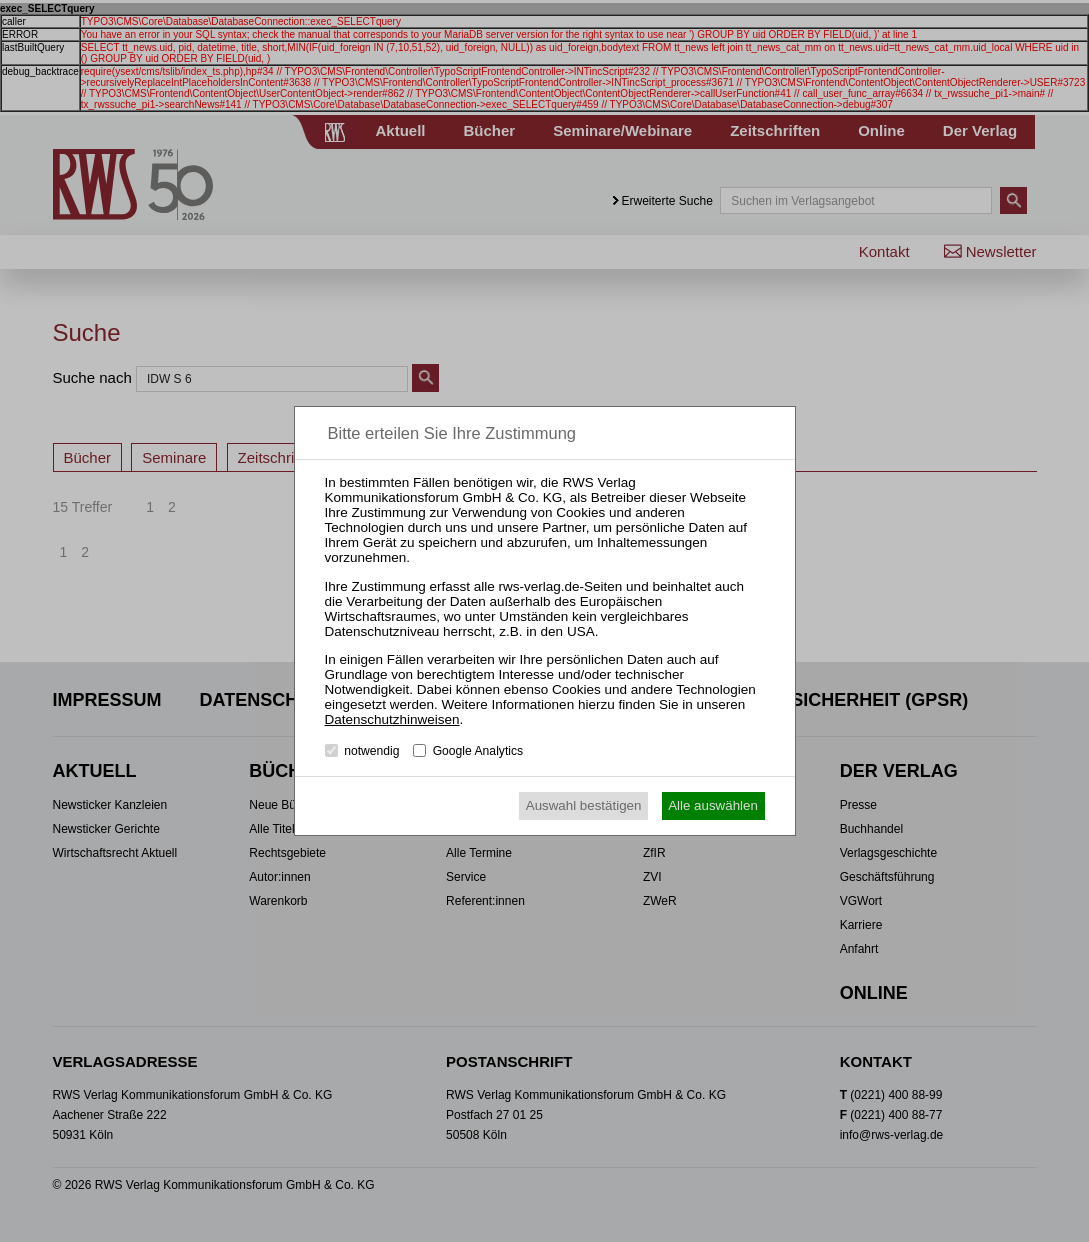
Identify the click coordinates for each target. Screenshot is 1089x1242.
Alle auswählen (713, 805)
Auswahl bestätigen (584, 805)
